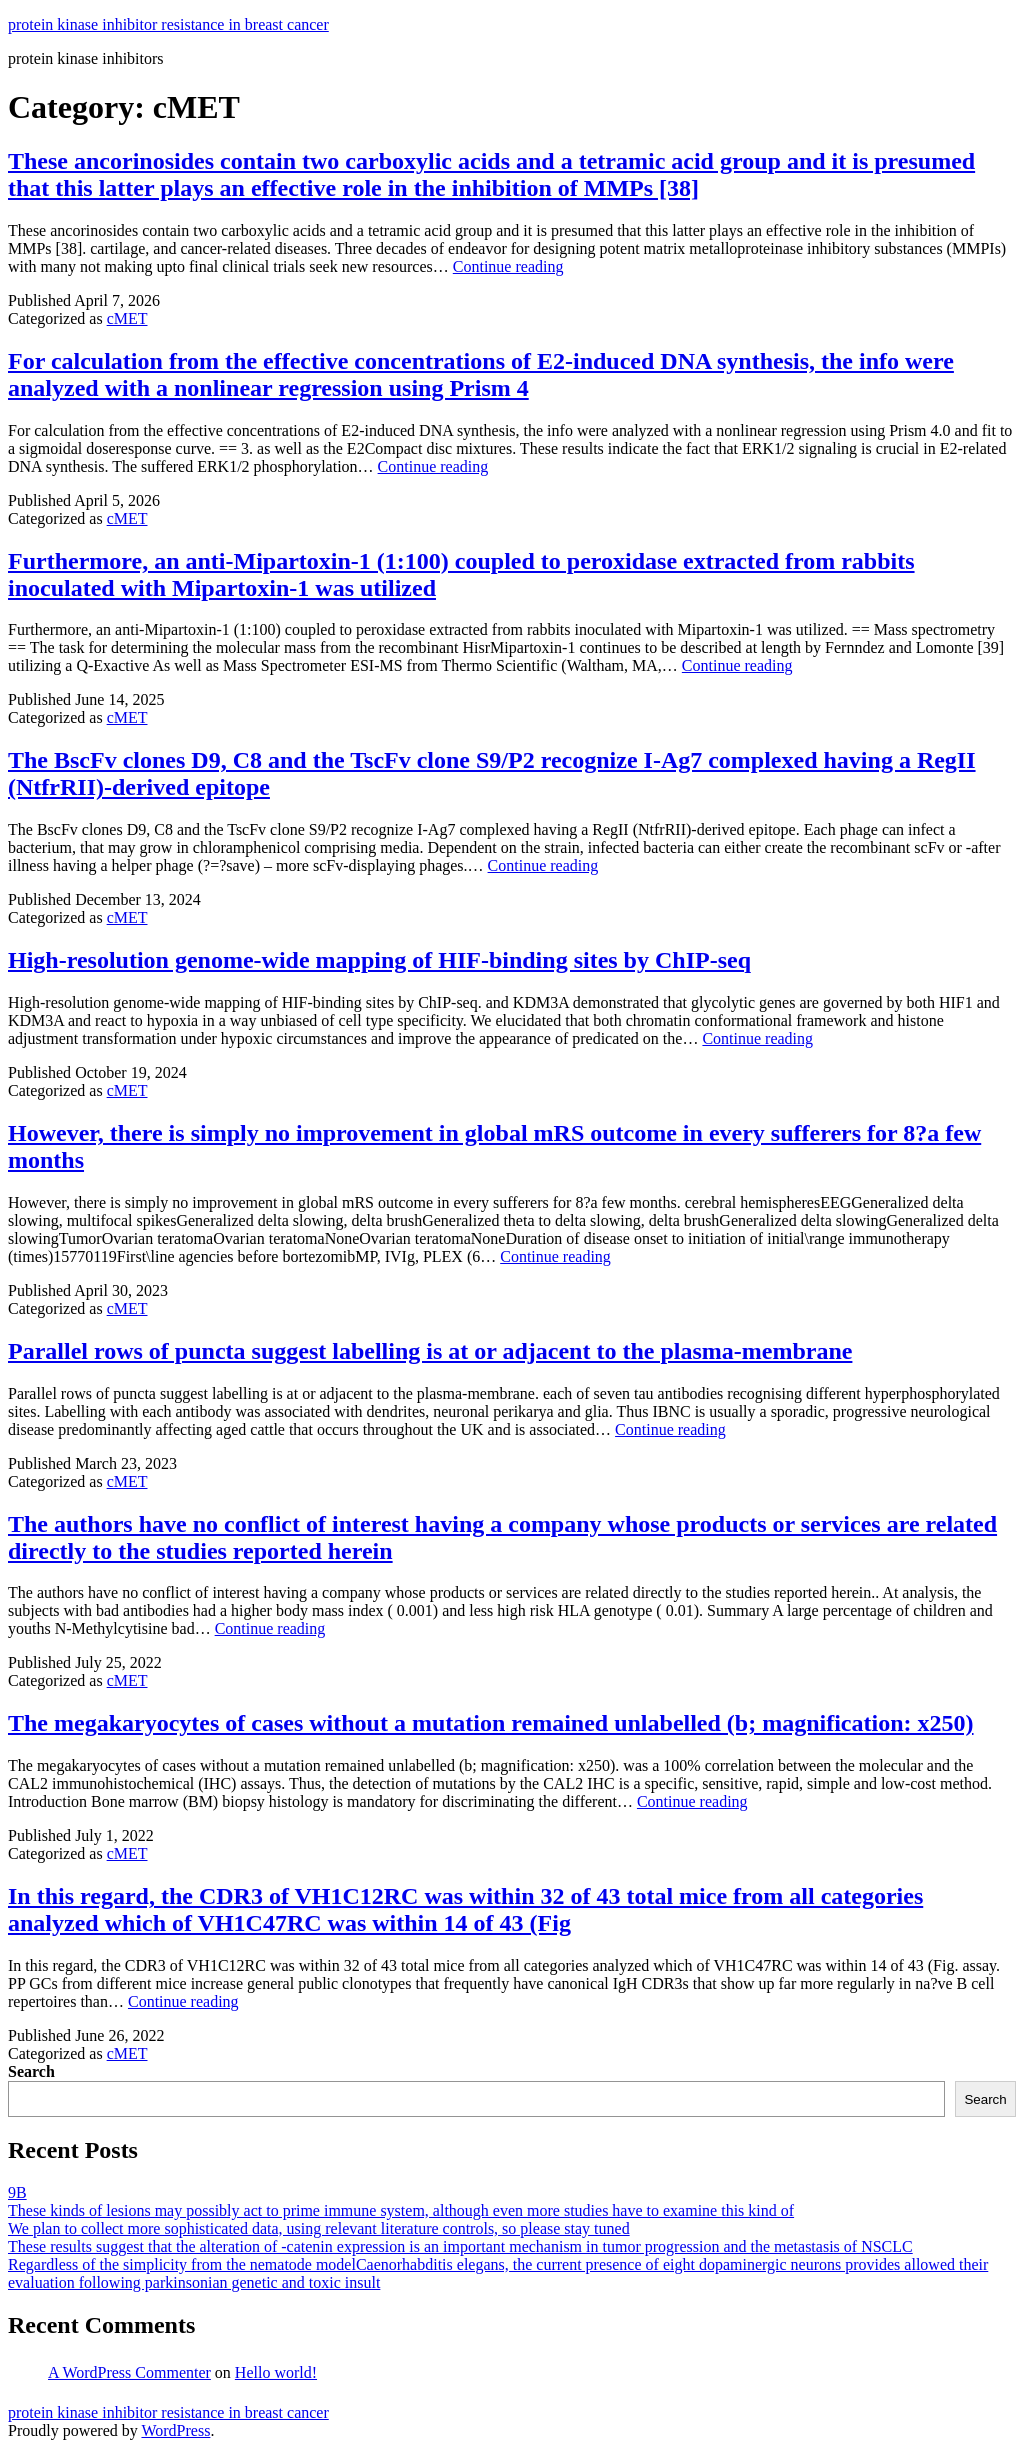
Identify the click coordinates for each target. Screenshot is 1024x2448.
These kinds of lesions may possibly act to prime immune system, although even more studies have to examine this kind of (401, 2210)
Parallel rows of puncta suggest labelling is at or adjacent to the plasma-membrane (430, 1351)
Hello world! (276, 2372)
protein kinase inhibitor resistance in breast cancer (168, 24)
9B (17, 2192)
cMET (127, 318)
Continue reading (508, 266)
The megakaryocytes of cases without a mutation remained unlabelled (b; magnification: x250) (491, 1723)
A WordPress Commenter (129, 2372)
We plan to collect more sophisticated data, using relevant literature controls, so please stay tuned (319, 2228)
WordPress (175, 2430)
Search (31, 2071)
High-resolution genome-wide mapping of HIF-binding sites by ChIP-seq (379, 960)
